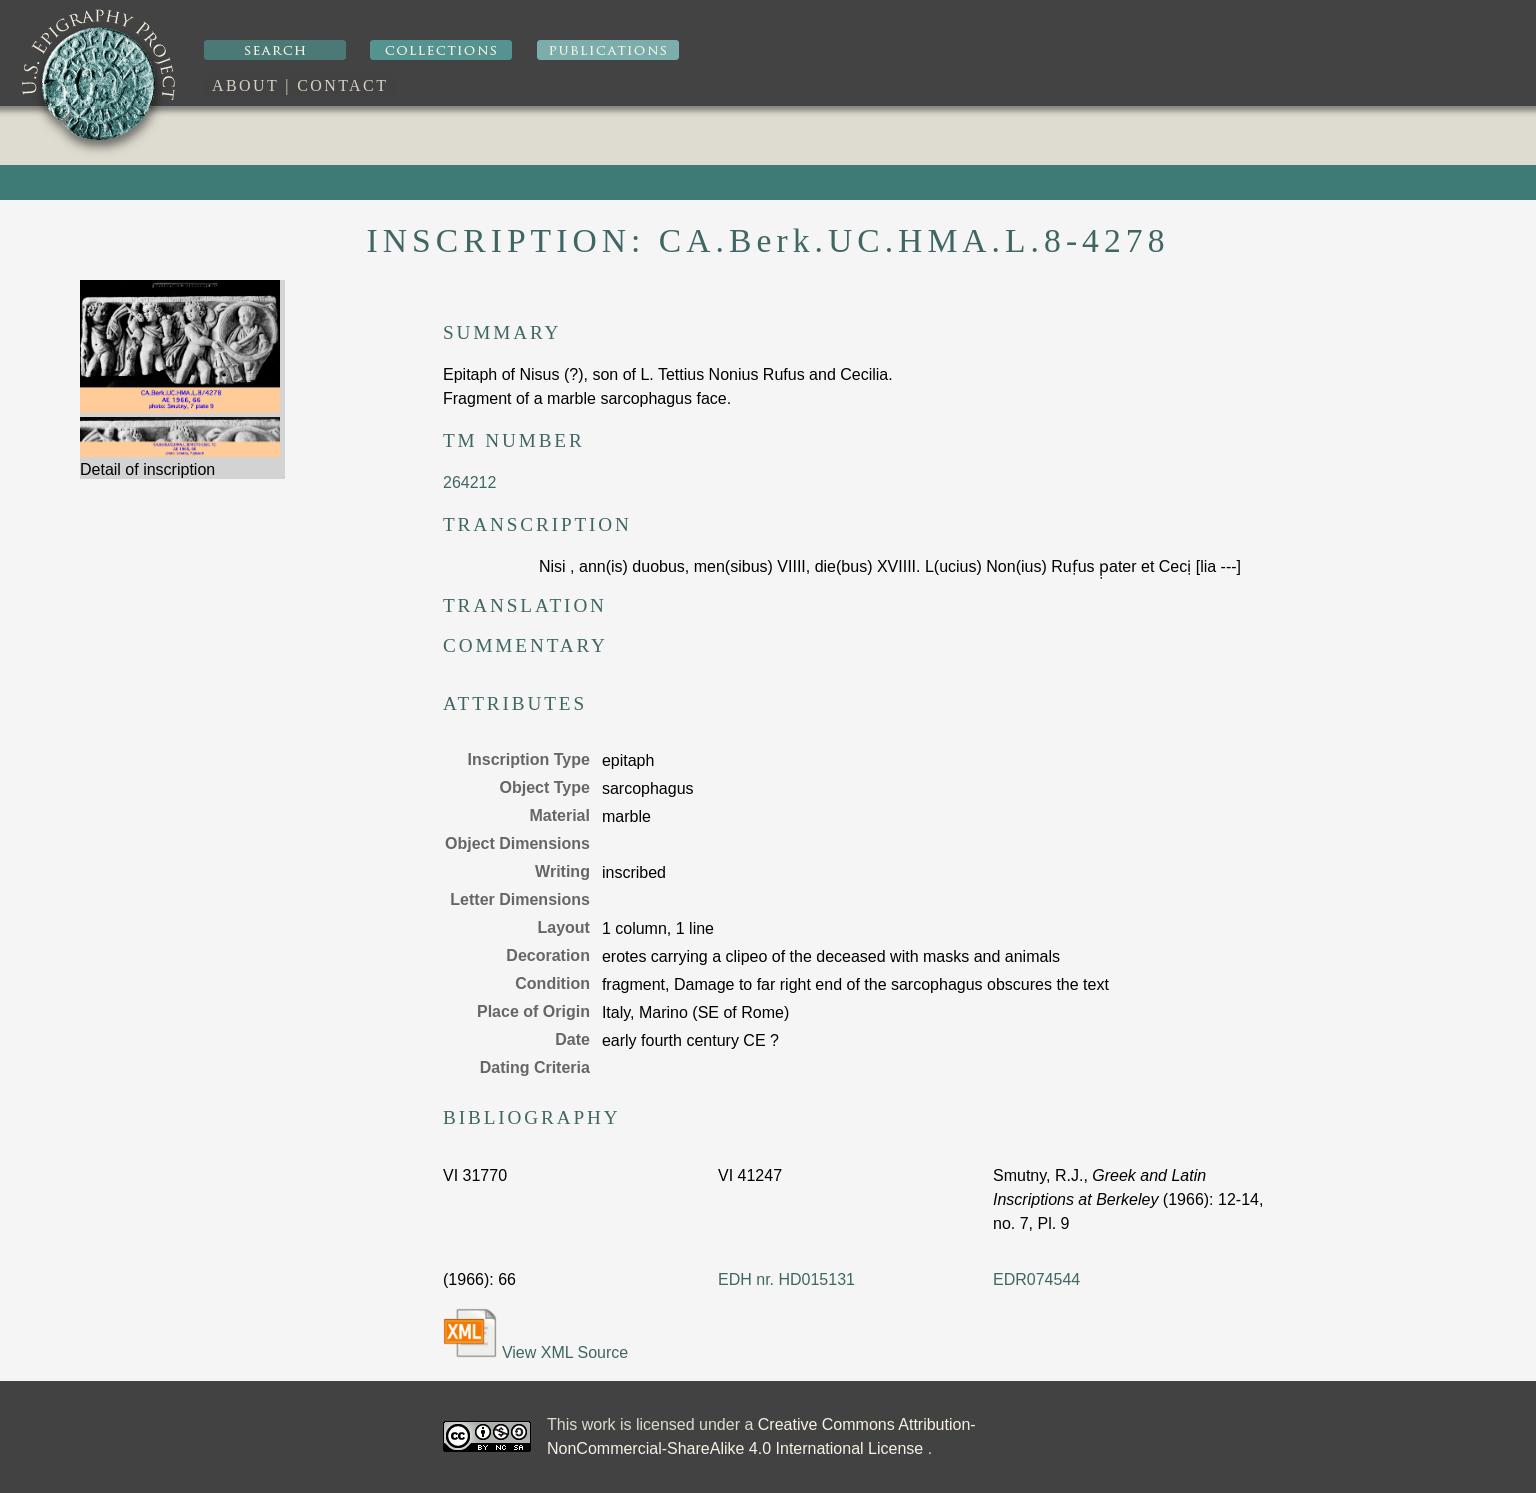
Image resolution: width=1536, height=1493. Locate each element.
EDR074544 (1036, 1279)
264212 (469, 482)
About (245, 85)
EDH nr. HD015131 (786, 1279)
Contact (342, 85)
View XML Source (535, 1334)
